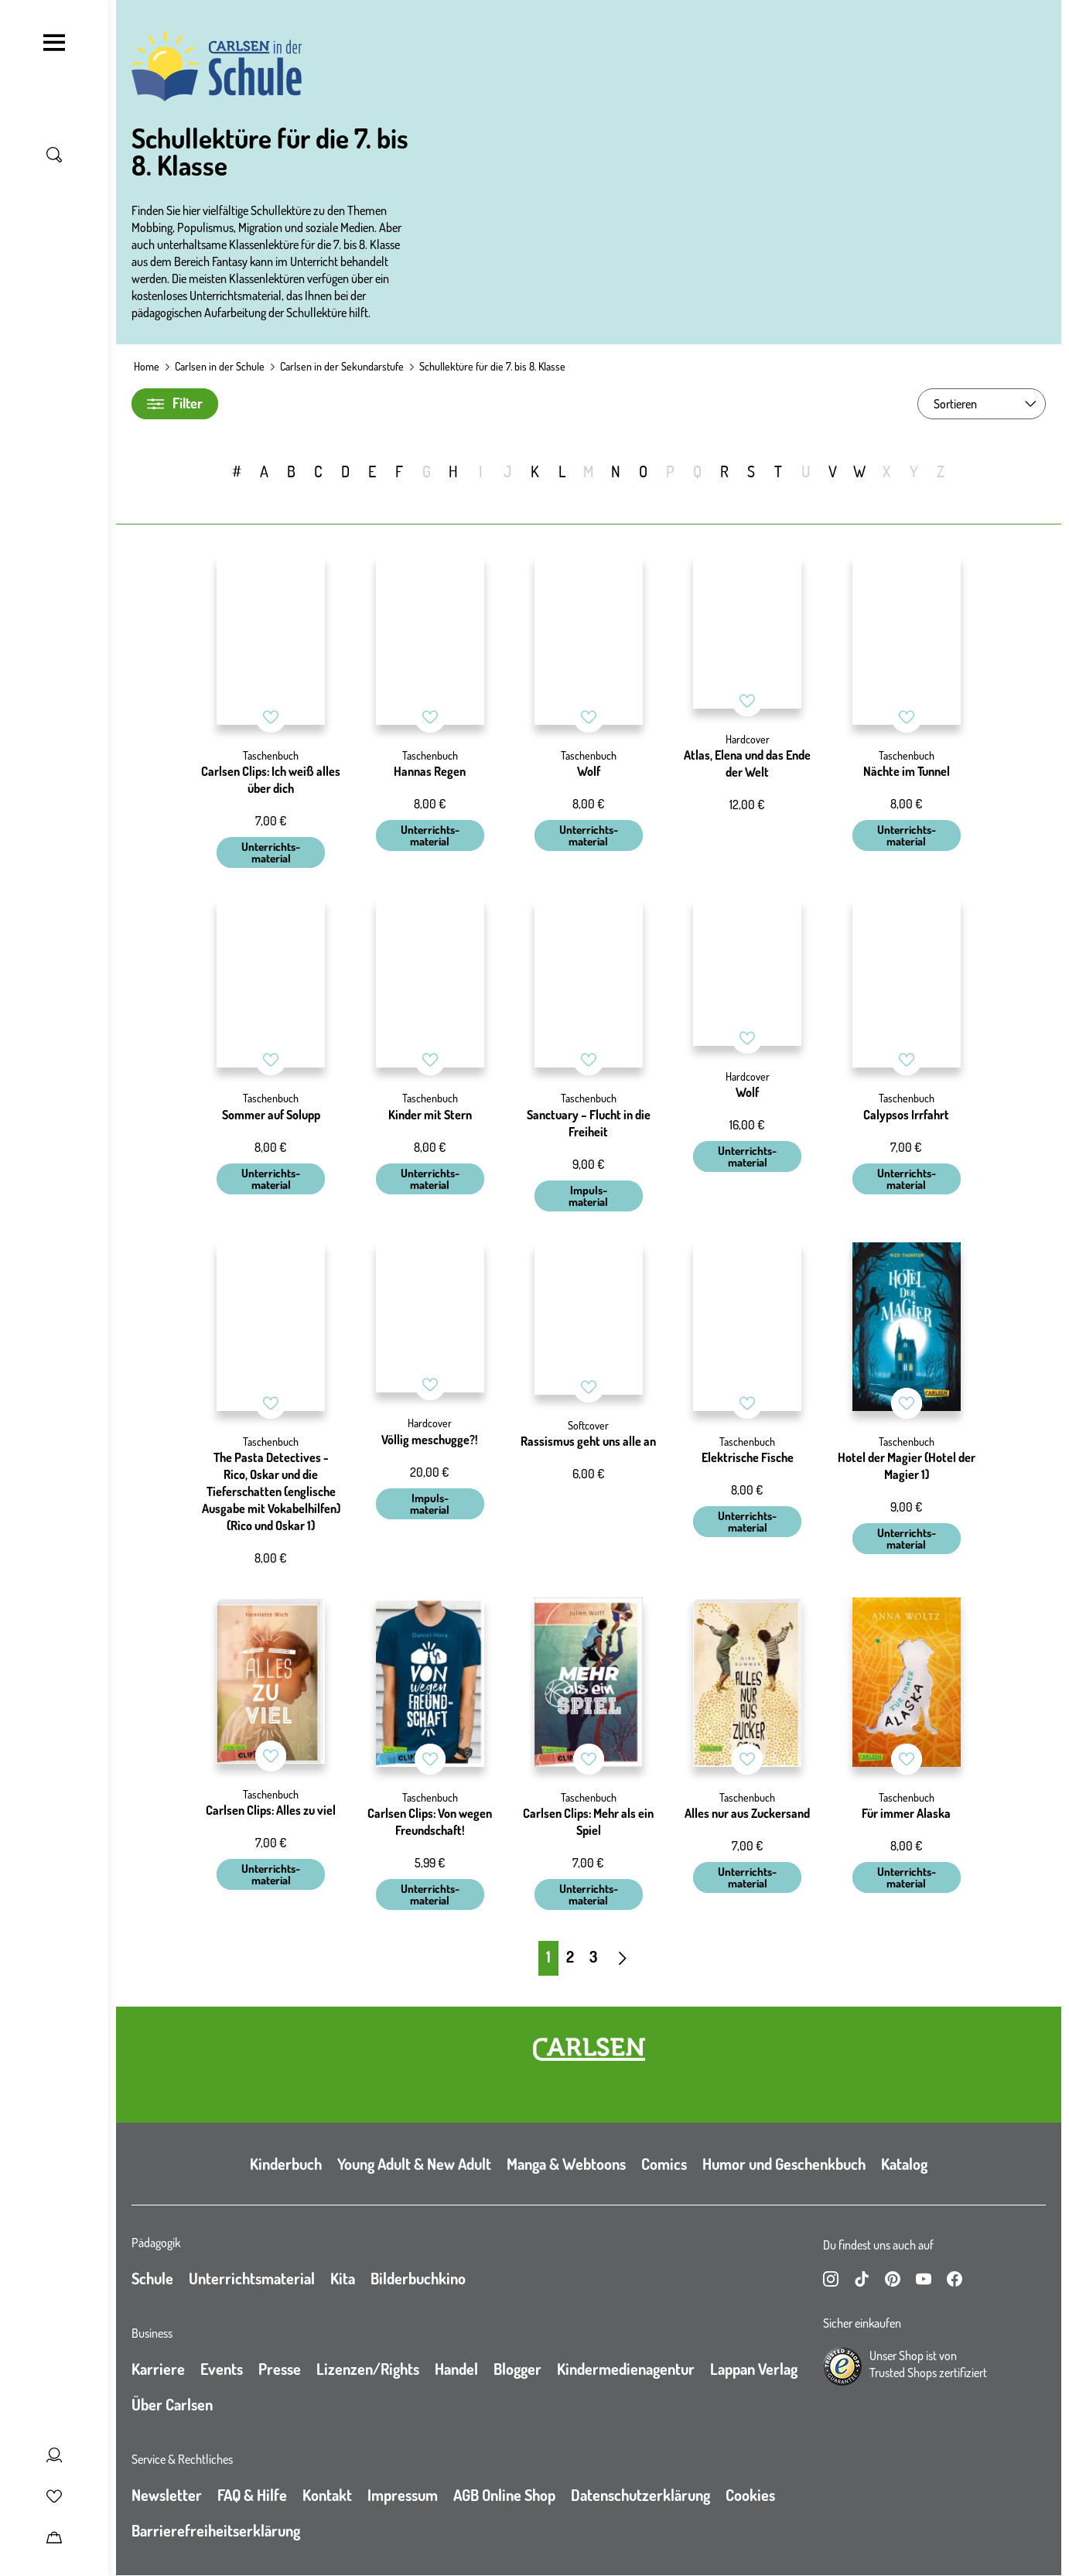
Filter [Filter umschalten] (175, 403)
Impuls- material (588, 1196)
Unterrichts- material (270, 852)
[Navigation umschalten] (54, 42)
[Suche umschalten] (54, 154)
